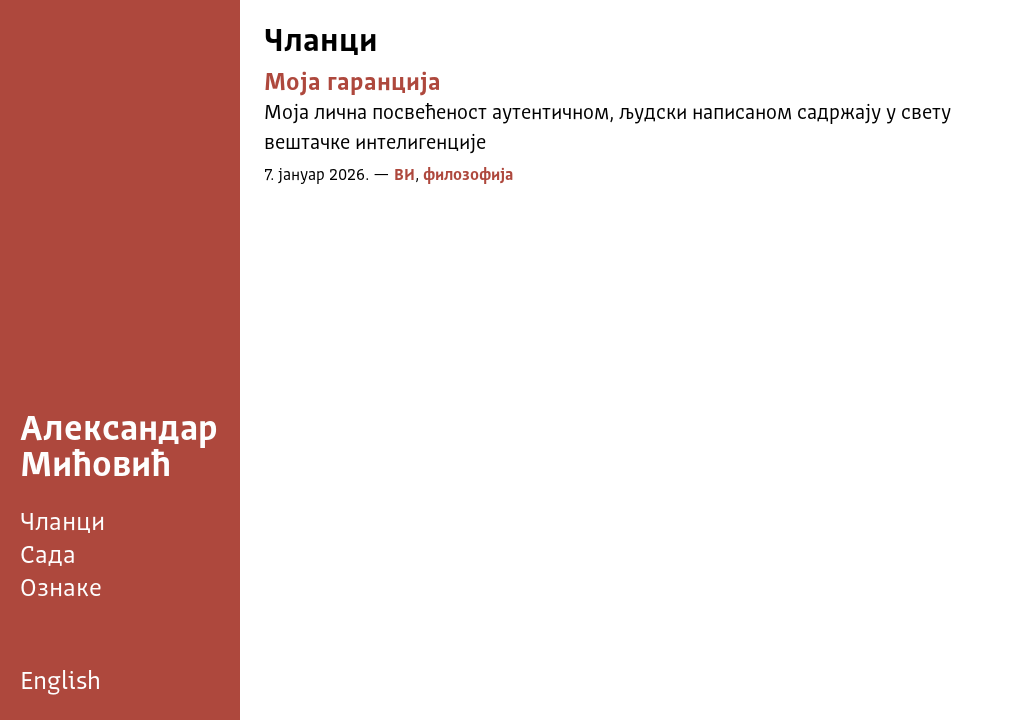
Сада (48, 556)
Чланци (62, 523)
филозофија (468, 176)
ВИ (404, 176)
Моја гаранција (352, 84)
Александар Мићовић (119, 449)
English (60, 682)
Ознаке (61, 589)
